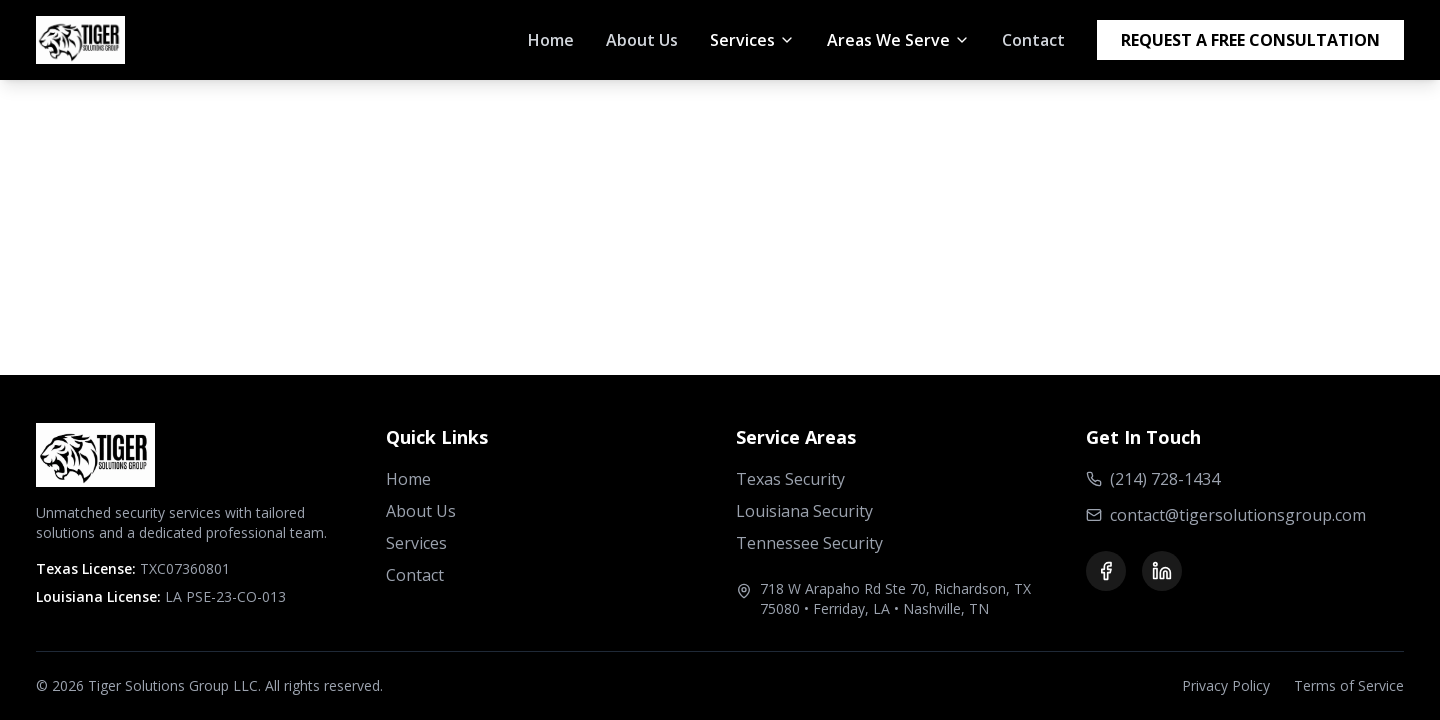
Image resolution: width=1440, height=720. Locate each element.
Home (551, 40)
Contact (1033, 40)
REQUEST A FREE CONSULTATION (1250, 40)
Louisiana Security (804, 511)
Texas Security (790, 479)
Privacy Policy (1226, 685)
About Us (642, 40)
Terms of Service (1349, 685)
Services (416, 543)
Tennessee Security (809, 543)
